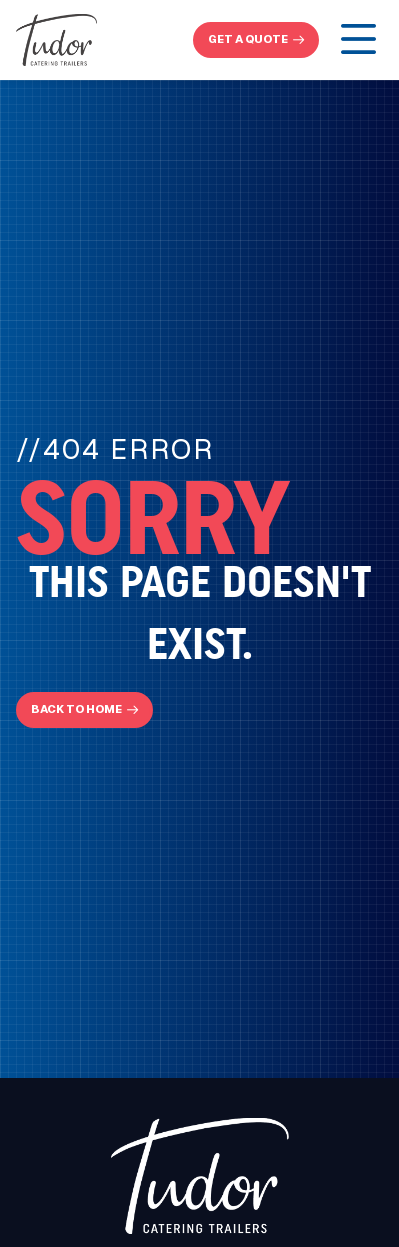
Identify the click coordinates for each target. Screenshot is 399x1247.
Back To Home (76, 709)
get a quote (248, 39)
